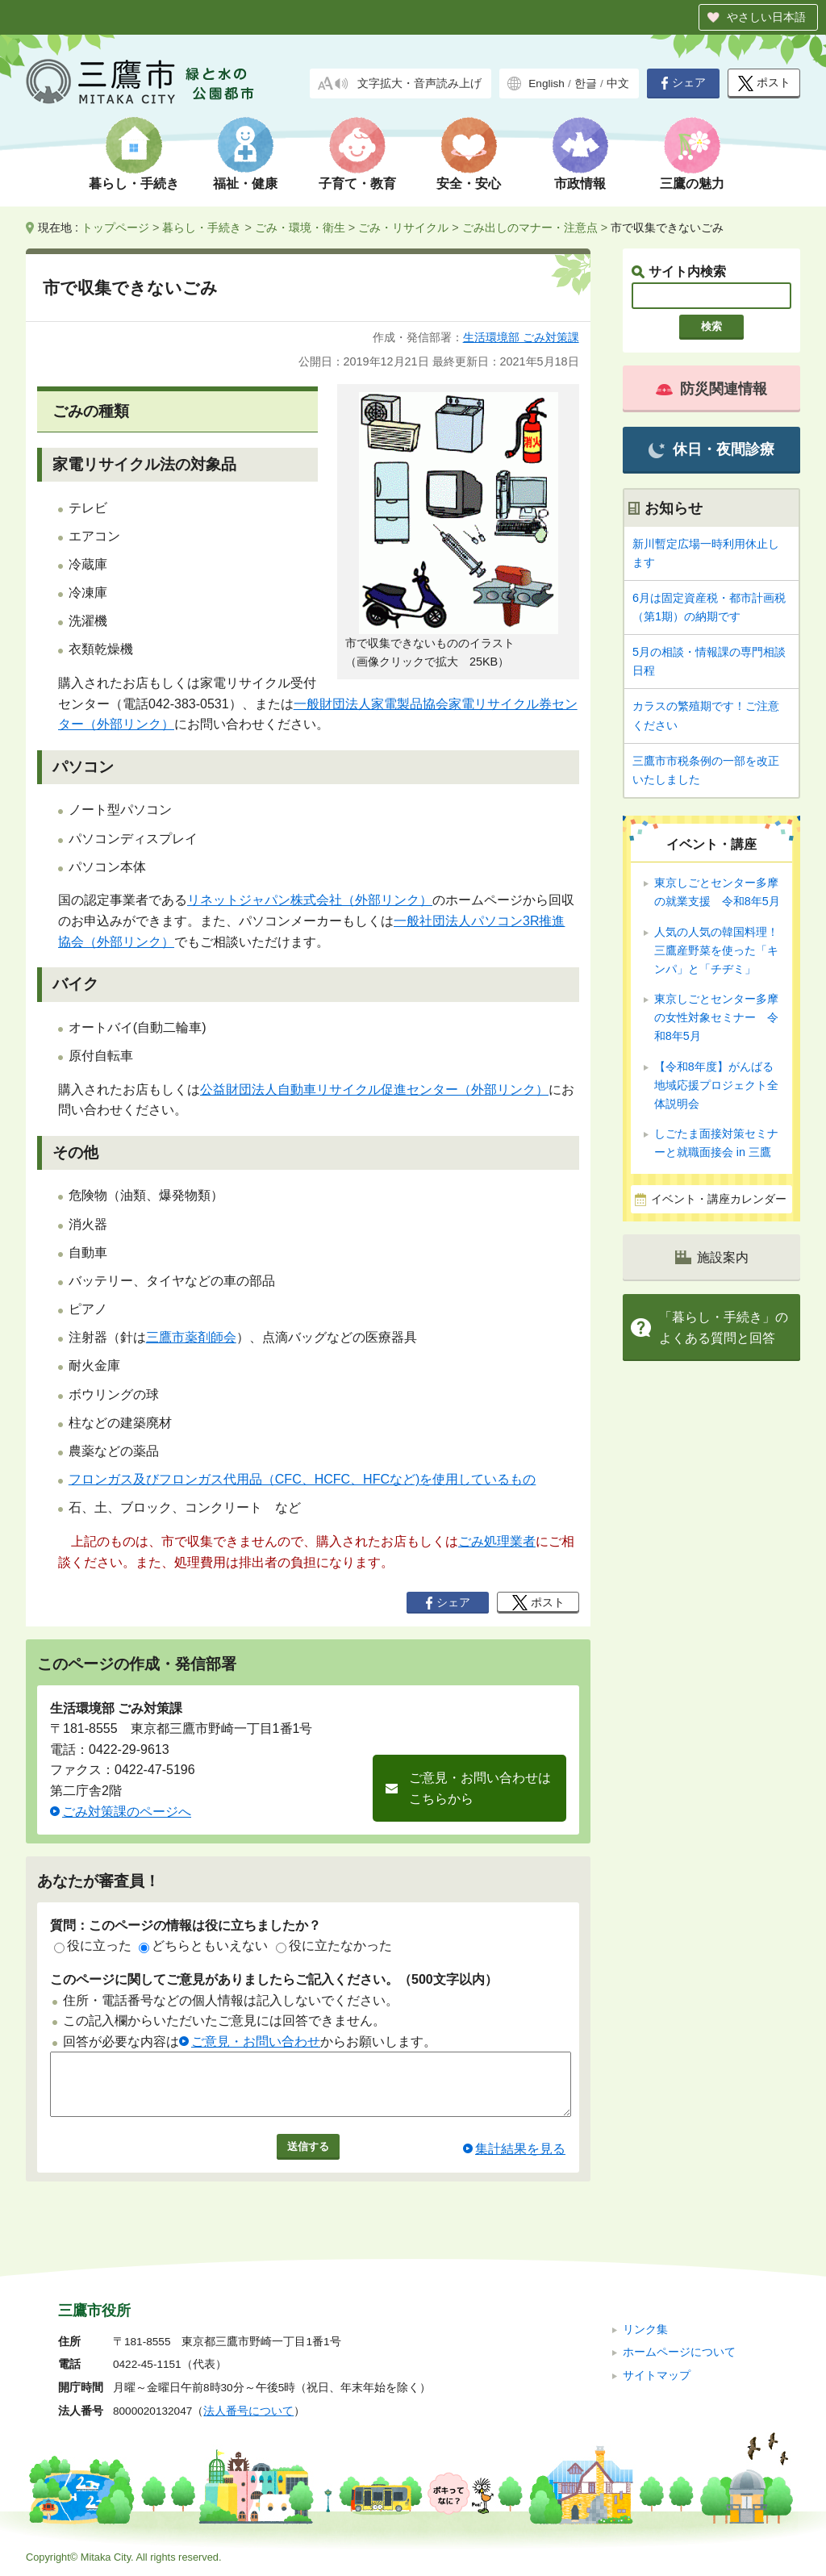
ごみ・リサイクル (403, 227)
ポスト (764, 83)
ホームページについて (679, 2352)
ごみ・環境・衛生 (300, 227)
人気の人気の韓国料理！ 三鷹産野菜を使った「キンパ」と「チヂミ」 (716, 950)
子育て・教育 (357, 183)
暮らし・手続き (134, 183)
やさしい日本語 (766, 16)
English (546, 83)
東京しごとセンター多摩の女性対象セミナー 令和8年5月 (716, 1017)
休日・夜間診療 (711, 449)
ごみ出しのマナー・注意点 (530, 227)
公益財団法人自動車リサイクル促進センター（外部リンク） (374, 1089)
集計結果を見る (520, 2161)
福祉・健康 (245, 183)
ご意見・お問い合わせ (255, 2041)
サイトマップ (656, 2375)
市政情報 (580, 183)
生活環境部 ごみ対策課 (521, 337)
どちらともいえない (203, 1945)
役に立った (92, 1945)
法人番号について (248, 2411)
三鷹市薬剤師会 (191, 1337)
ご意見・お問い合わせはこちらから (480, 1788)
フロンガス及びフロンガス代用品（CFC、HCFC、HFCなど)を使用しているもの (302, 1479)
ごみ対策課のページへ (126, 1811)
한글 (585, 83)
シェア (683, 83)
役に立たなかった (334, 1945)
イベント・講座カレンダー (718, 1199)
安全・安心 (468, 183)
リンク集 (645, 2329)
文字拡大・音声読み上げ (419, 83)
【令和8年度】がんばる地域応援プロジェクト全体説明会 (716, 1085)
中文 (618, 83)
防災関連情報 (711, 389)
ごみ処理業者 (497, 1541)
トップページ (115, 227)
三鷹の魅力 (692, 183)
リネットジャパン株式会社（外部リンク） (309, 900)
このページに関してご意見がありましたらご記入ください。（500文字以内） (274, 1979)
